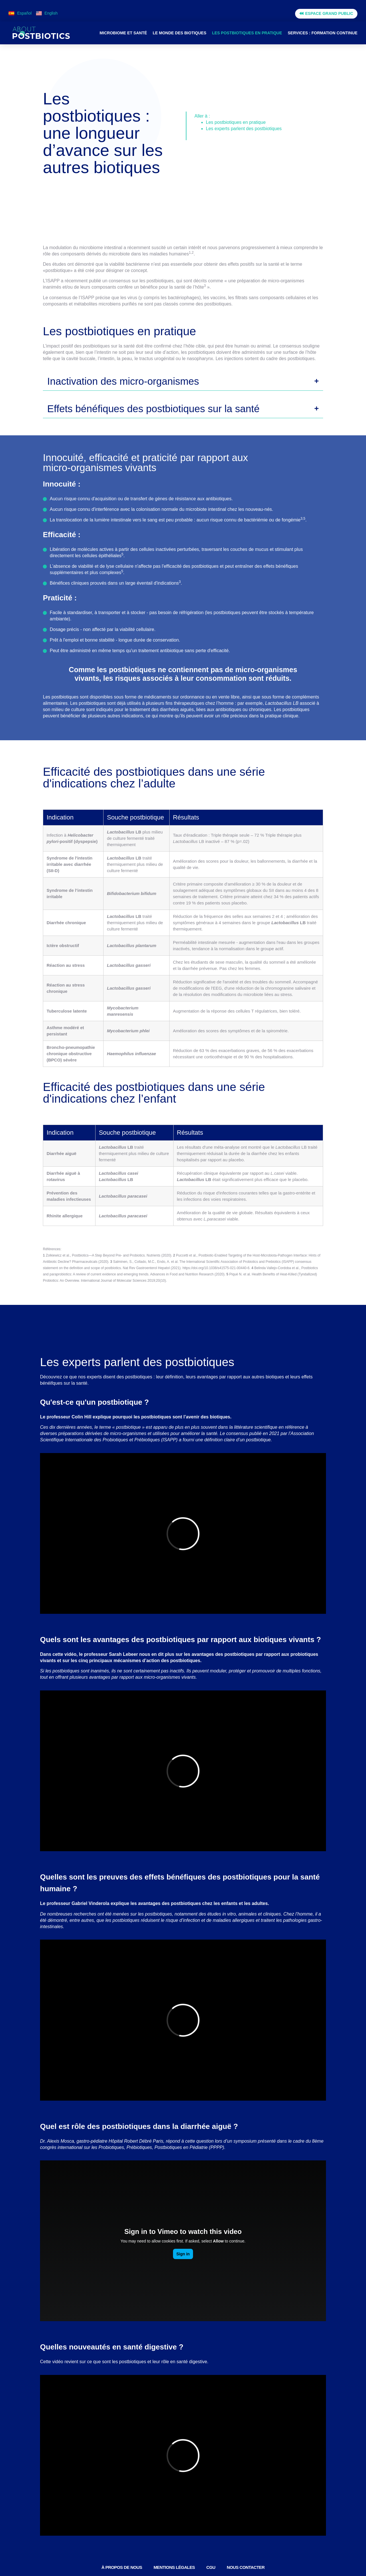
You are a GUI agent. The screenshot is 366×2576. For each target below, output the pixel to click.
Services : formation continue (322, 33)
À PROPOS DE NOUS (122, 2567)
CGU (210, 2567)
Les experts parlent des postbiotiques (244, 128)
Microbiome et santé (123, 33)
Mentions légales (174, 2567)
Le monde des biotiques (179, 33)
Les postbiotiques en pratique (247, 33)
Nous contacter (245, 2567)
